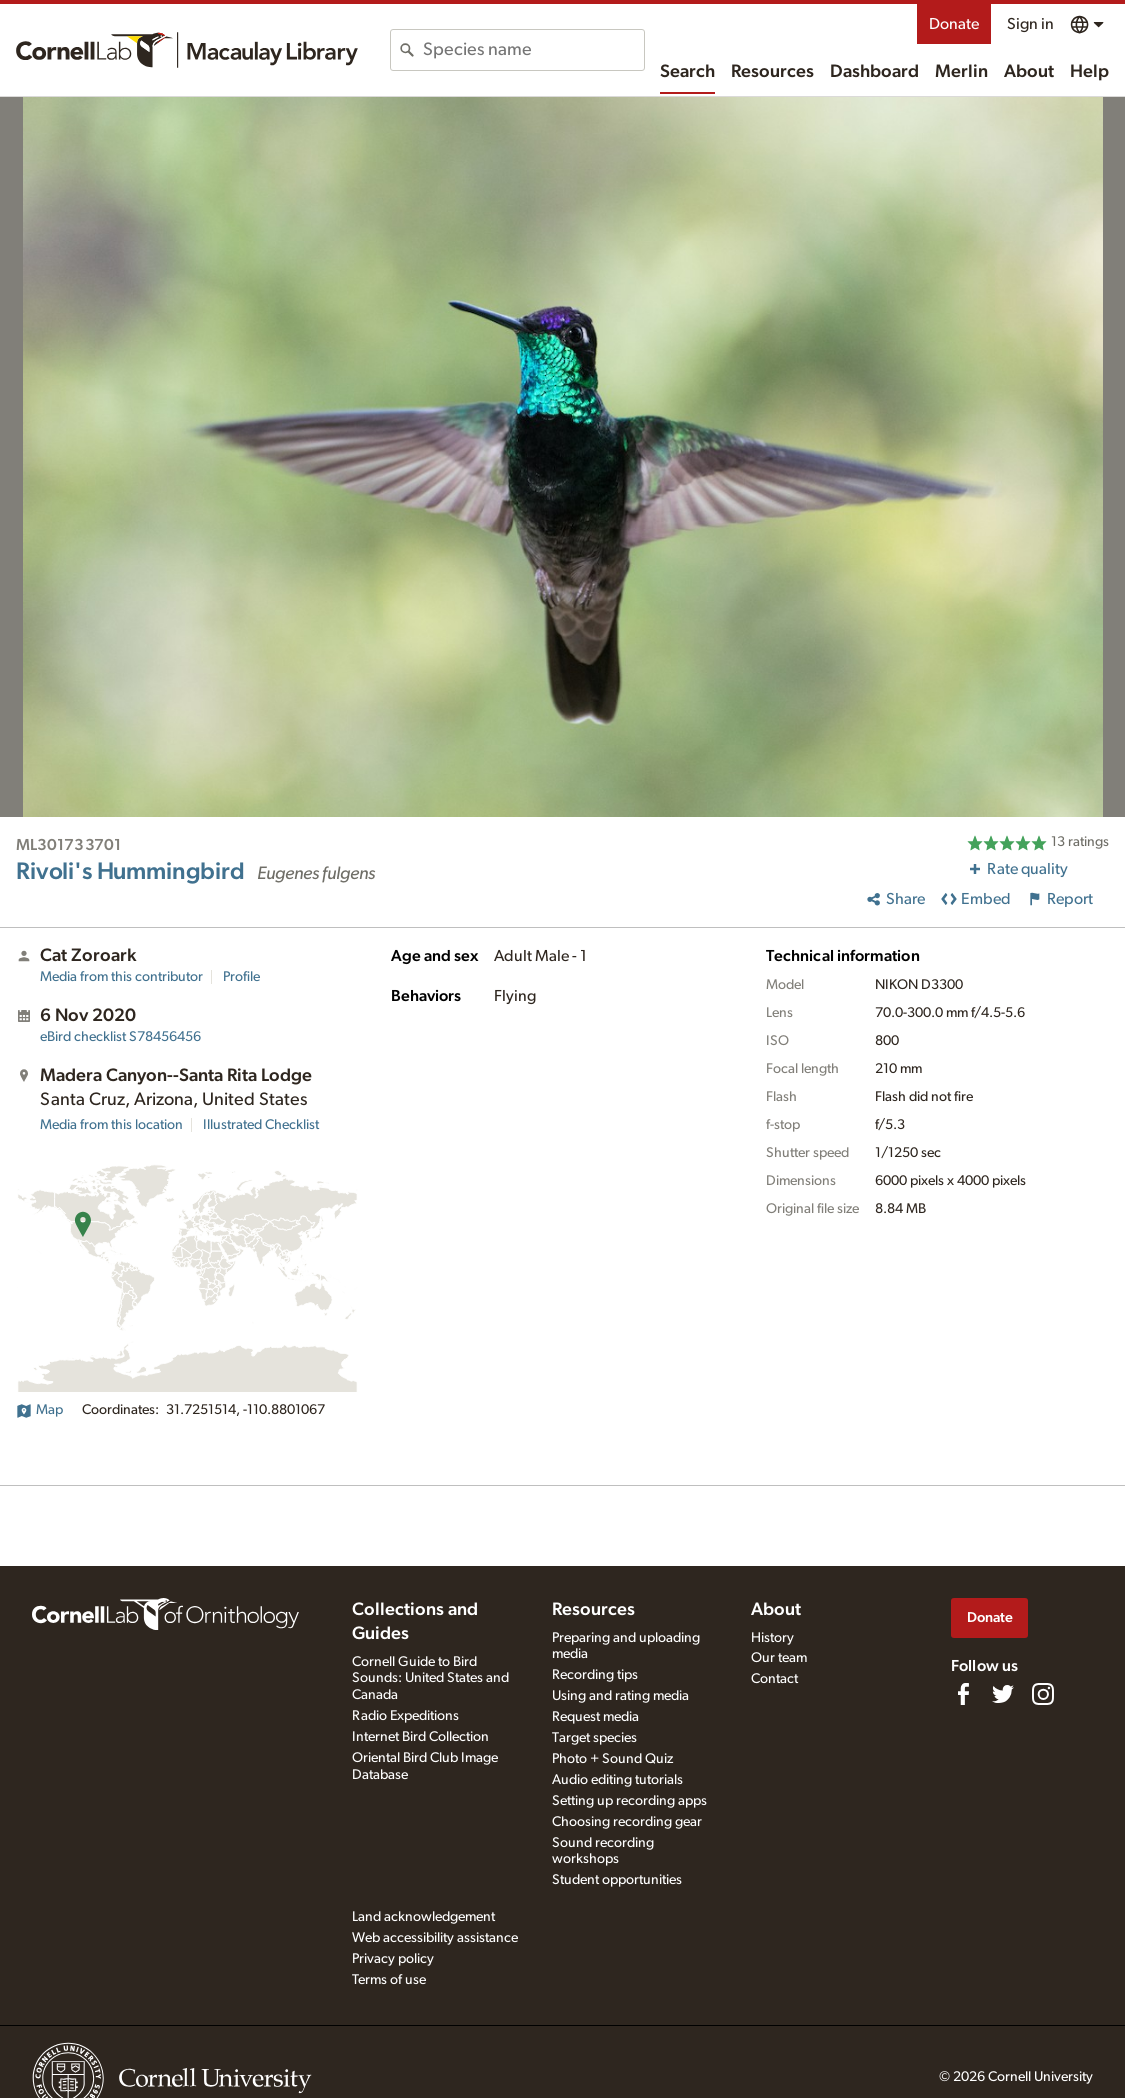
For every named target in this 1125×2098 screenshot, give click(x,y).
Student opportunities (617, 1880)
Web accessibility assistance (435, 1938)
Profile (241, 977)
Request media (595, 1717)
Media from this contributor (121, 977)
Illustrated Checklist (261, 1125)
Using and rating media (620, 1696)
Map (39, 1410)
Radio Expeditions (405, 1716)
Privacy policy (393, 1959)
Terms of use (389, 1980)
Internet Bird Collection (420, 1737)
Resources (772, 72)
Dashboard (874, 72)
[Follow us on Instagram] (1043, 1694)
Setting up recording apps (629, 1801)
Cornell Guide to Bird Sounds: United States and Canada (430, 1679)
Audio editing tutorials (617, 1780)
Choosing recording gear (627, 1822)
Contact (774, 1679)
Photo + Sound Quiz (612, 1759)
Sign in (1030, 24)
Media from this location (111, 1125)
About (1029, 72)
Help (1089, 72)
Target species (594, 1738)
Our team (779, 1658)
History (772, 1638)
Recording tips (595, 1675)
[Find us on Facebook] (963, 1694)
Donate (954, 24)
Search (687, 72)
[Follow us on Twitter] (1003, 1694)
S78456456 (120, 1037)
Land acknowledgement (423, 1917)
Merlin (961, 72)
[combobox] (533, 50)
